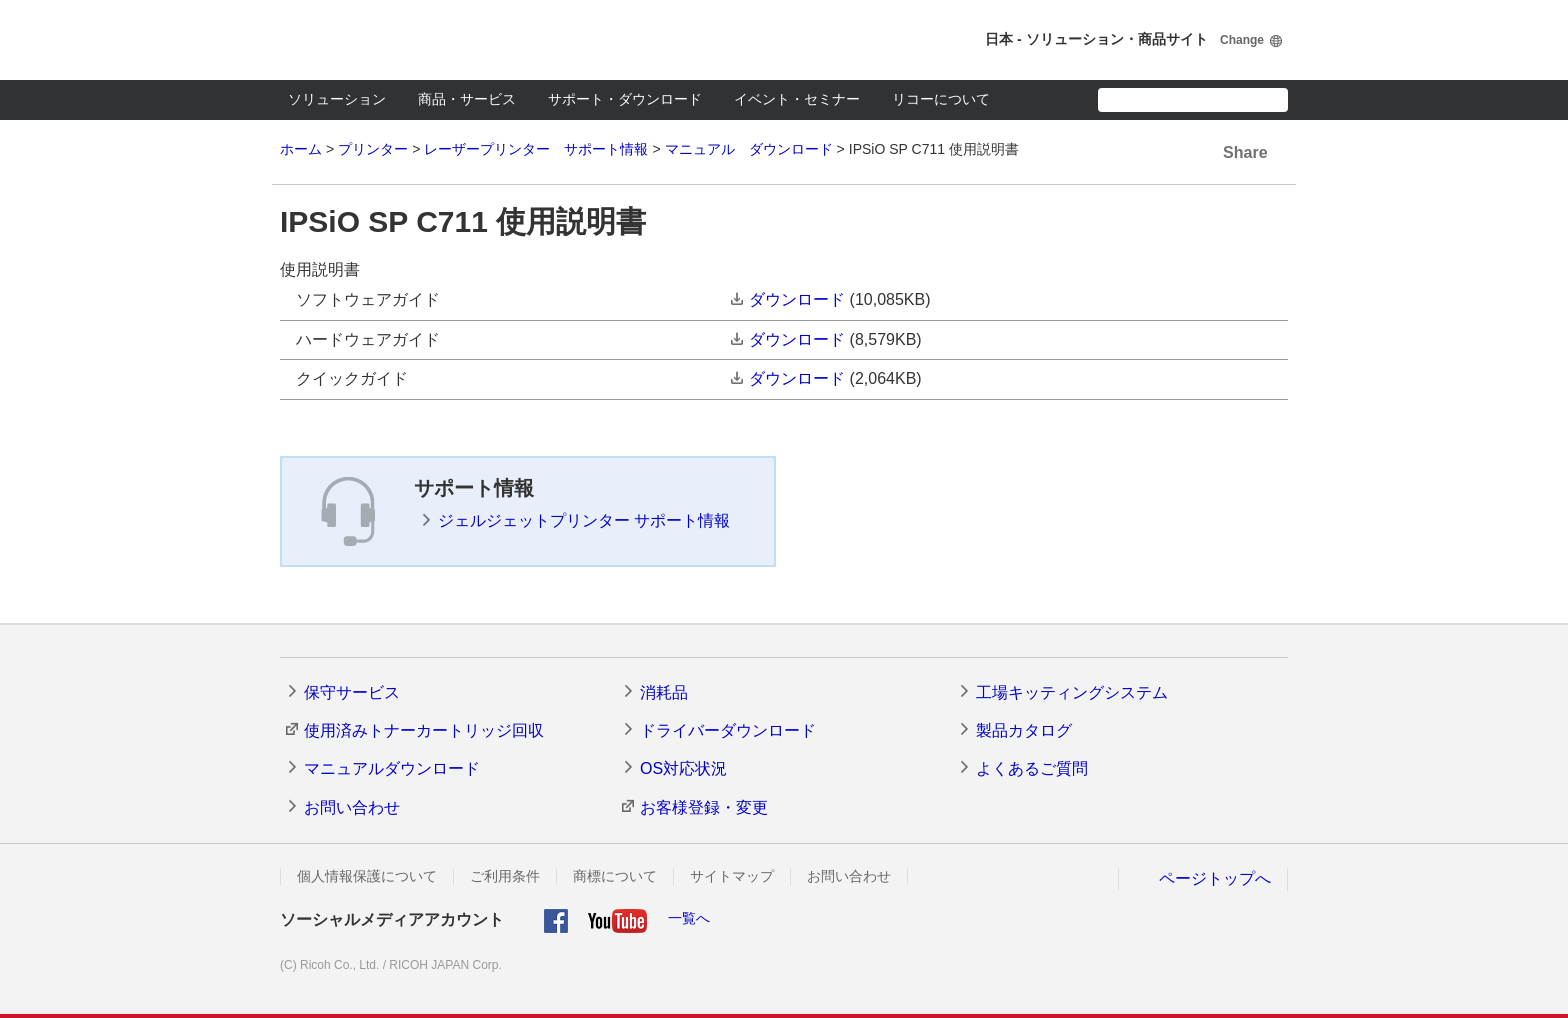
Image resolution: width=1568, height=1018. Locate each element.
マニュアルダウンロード (392, 768)
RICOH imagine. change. (350, 40)
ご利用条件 (505, 876)
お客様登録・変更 (704, 807)
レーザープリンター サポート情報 (536, 149)
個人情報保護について (367, 876)
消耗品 (664, 692)
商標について (615, 876)
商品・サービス (467, 99)
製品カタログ (1024, 730)
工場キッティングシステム (1072, 692)
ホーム (301, 149)
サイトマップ (732, 876)
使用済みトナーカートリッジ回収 (424, 730)
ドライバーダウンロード (728, 730)
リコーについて (941, 99)
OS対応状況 (683, 768)
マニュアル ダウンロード (749, 149)
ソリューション (337, 99)
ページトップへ (1215, 878)
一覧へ (689, 918)
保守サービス (352, 692)
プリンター (373, 149)
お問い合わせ (352, 807)
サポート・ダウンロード (625, 99)
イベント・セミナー (797, 99)
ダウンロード (797, 299)
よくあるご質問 (1032, 768)
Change (1242, 40)
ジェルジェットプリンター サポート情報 (584, 520)
